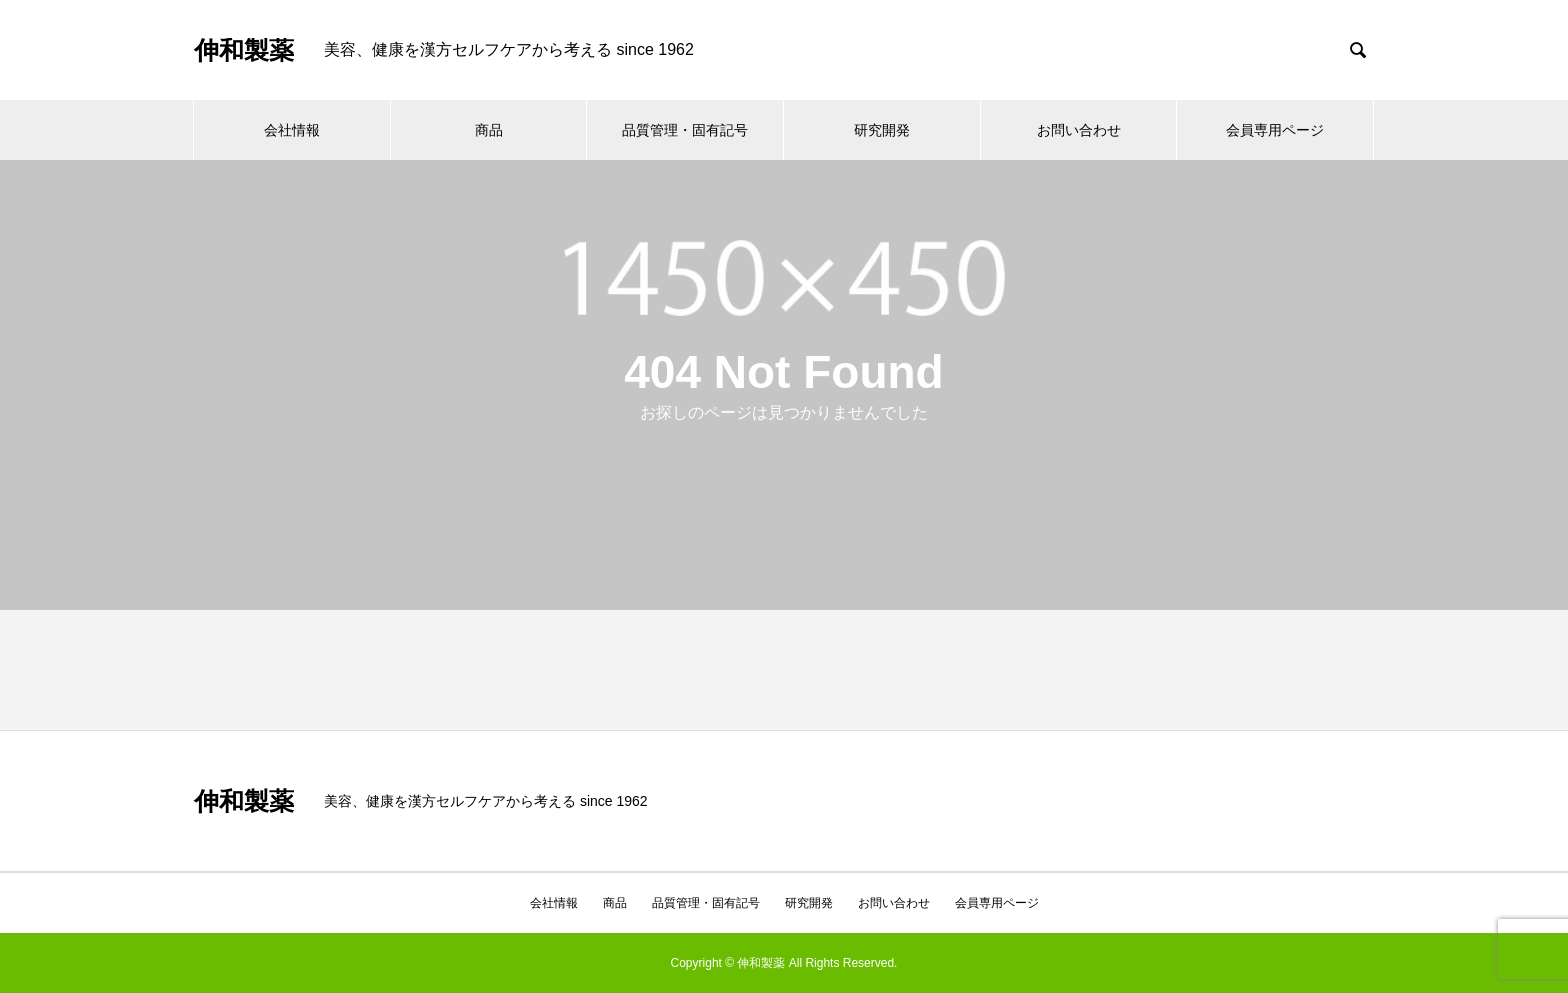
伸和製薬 (244, 50)
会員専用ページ (1275, 130)
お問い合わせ (1079, 130)
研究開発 (882, 130)
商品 (489, 130)
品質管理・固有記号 (685, 130)
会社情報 (292, 130)
